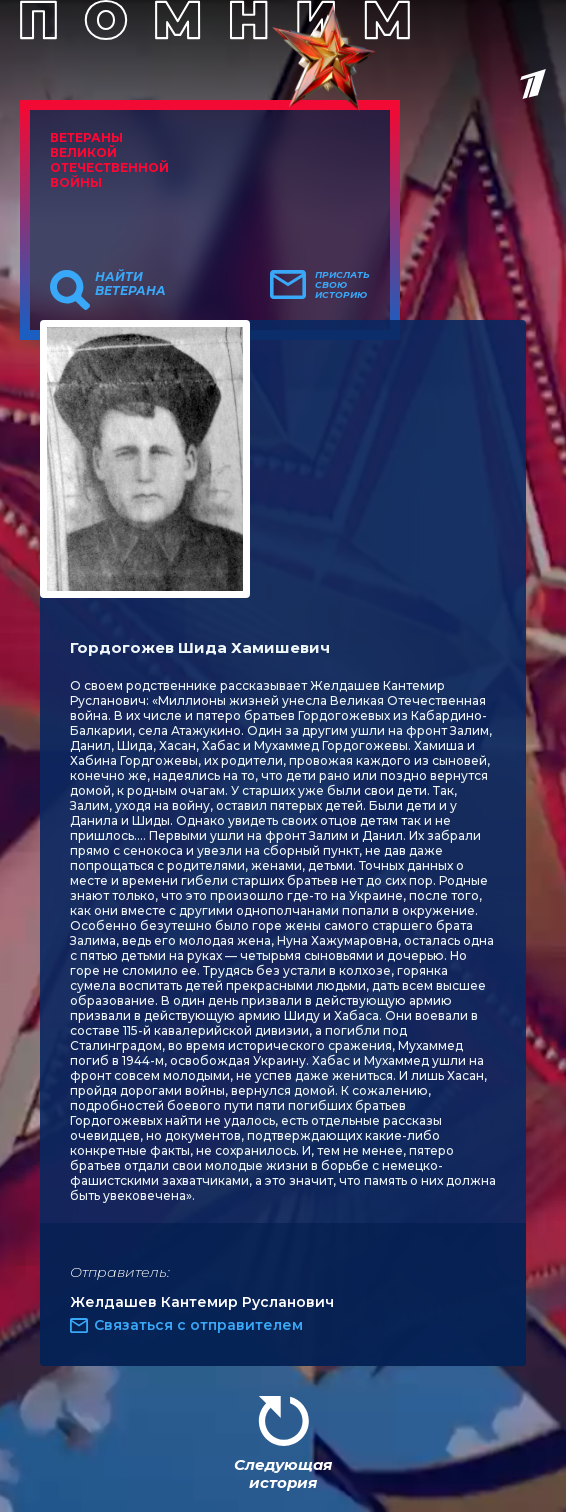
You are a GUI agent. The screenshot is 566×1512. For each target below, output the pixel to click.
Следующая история (283, 1473)
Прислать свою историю (342, 285)
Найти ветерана (130, 284)
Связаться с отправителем (198, 1325)
